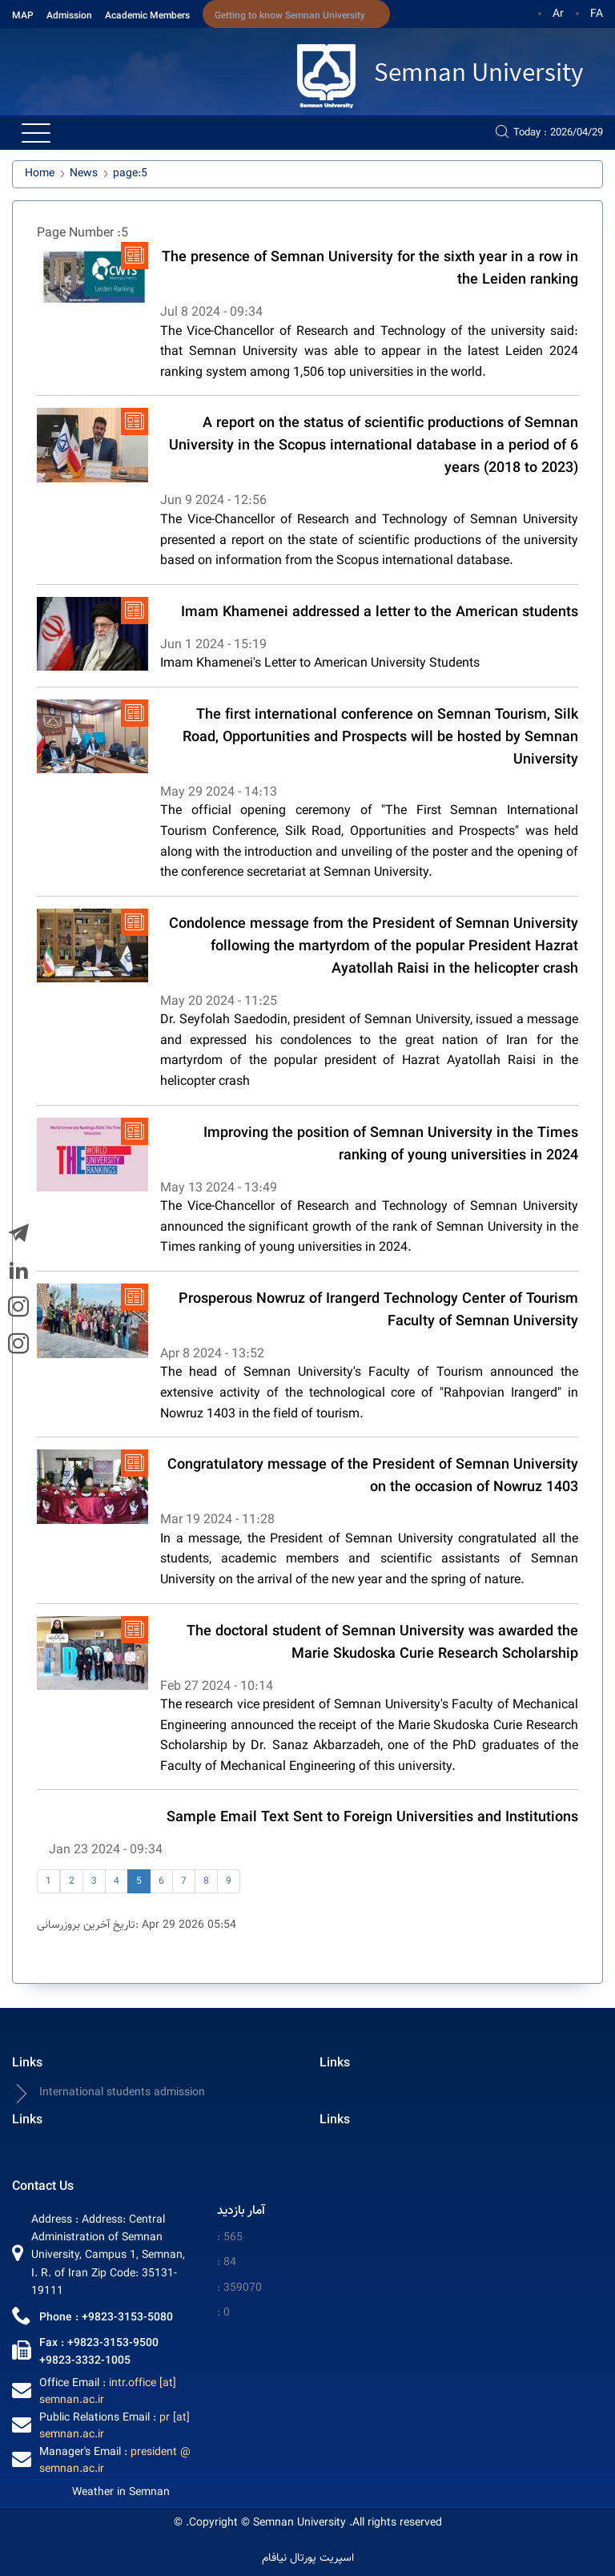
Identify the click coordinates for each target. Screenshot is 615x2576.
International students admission (108, 2093)
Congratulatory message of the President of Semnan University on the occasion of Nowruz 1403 (372, 1476)
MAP (23, 16)
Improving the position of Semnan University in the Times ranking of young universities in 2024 (390, 1145)
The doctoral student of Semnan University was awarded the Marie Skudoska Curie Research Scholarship (382, 1643)
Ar (558, 14)
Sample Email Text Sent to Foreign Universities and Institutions (372, 1818)
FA (596, 14)
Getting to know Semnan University (290, 16)
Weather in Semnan (121, 2492)
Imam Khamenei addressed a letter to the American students (379, 613)
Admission (69, 16)
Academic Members (147, 16)
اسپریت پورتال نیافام (308, 2558)
